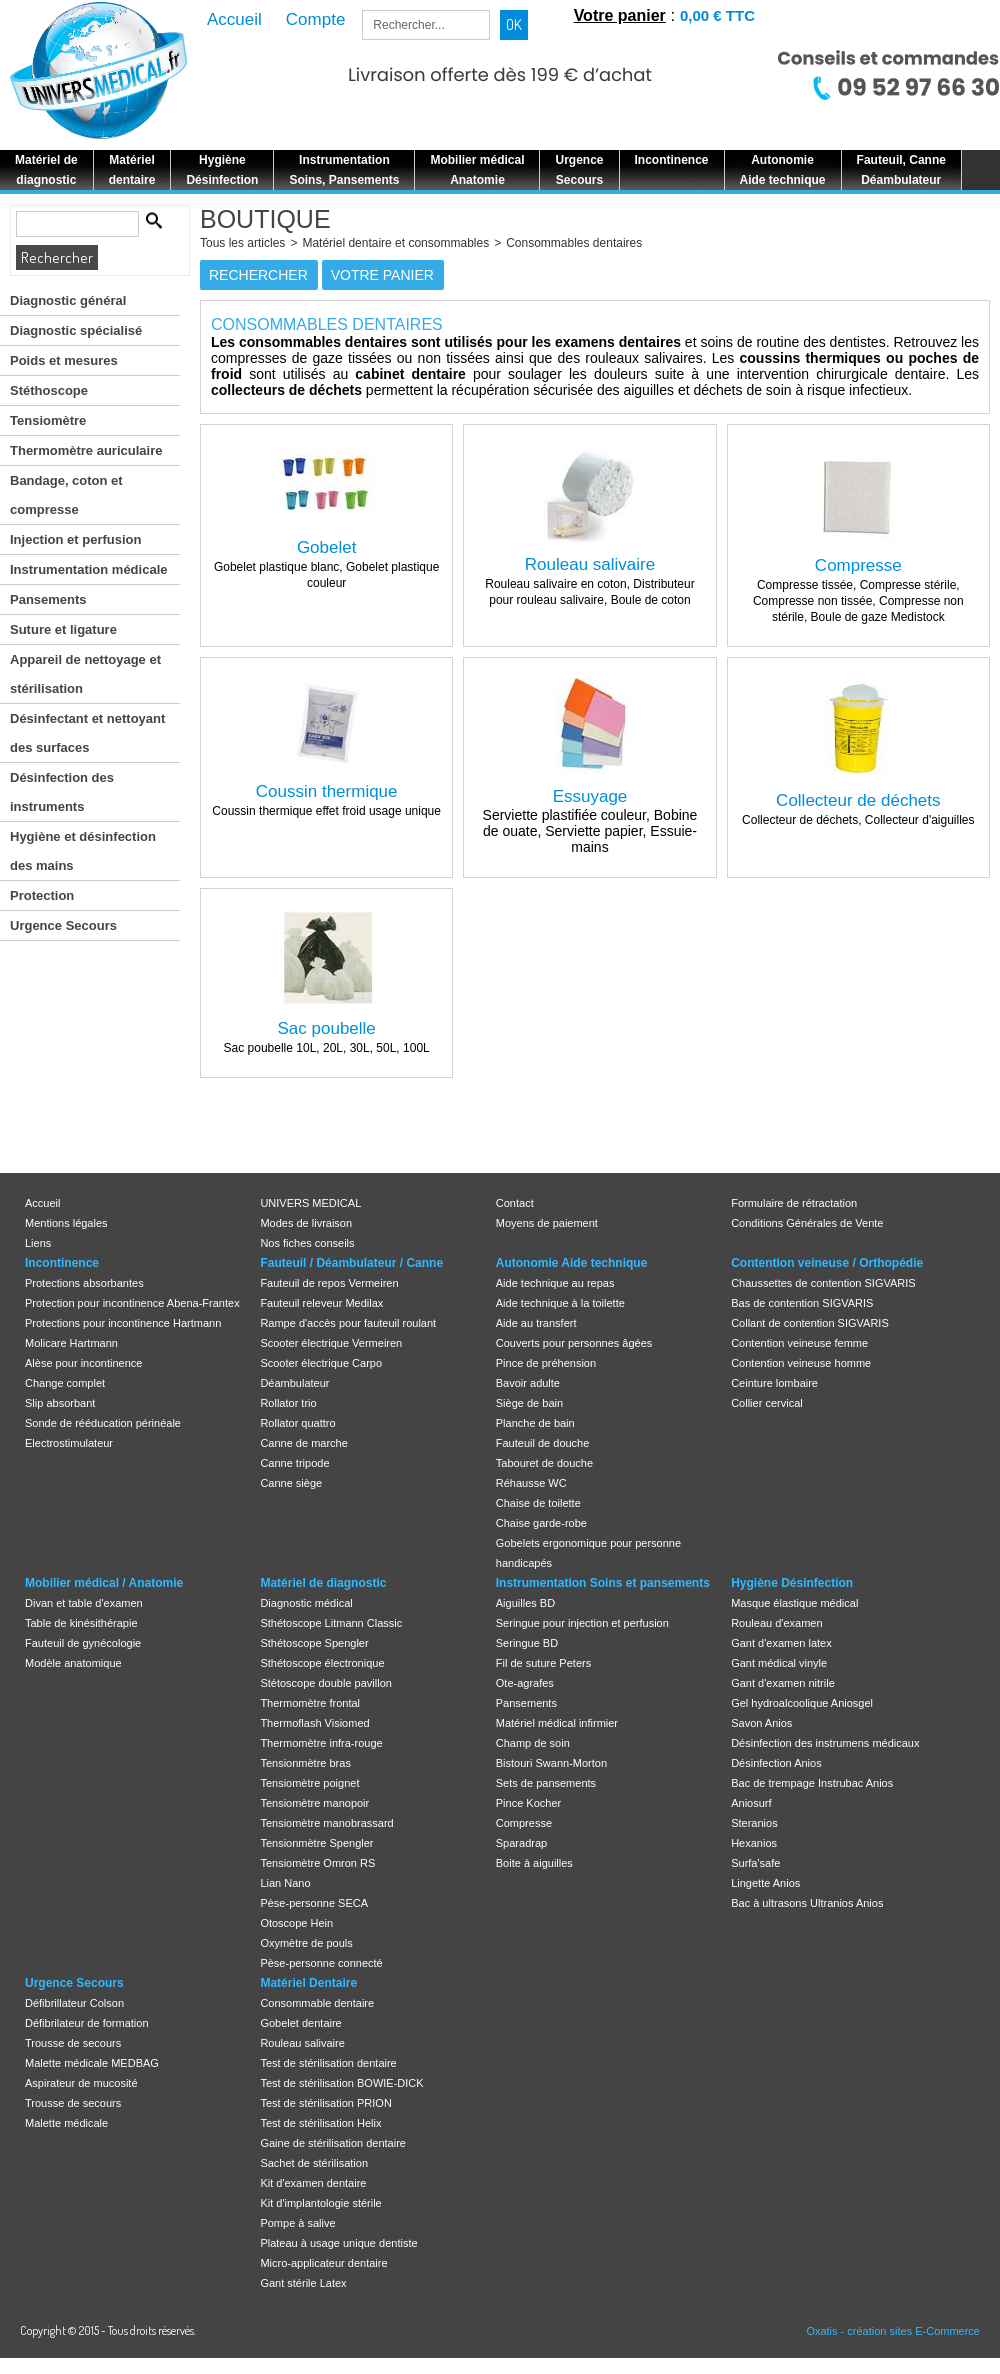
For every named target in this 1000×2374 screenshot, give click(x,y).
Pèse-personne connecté (321, 1963)
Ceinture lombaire (774, 1383)
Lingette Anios (765, 1883)
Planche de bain (535, 1423)
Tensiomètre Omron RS (317, 1863)
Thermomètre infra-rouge (321, 1743)
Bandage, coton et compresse (66, 495)
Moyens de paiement (547, 1223)
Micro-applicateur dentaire (323, 2263)
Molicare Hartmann (71, 1343)
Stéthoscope (49, 390)
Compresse (524, 1823)
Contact (515, 1203)
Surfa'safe (755, 1863)
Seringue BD (527, 1643)
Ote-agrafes (525, 1683)
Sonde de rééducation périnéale (103, 1423)
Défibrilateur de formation (87, 2023)
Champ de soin (533, 1743)
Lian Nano (285, 1883)
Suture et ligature (63, 629)
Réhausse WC (531, 1483)
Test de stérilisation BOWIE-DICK (341, 2083)
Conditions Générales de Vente (807, 1223)
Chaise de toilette (538, 1503)
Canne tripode (294, 1463)
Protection (42, 895)
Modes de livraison (306, 1223)
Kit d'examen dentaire (313, 2183)
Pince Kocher (528, 1803)
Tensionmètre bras (305, 1763)
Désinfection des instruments (62, 792)
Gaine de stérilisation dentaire (333, 2143)
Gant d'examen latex (781, 1643)
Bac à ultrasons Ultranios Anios (807, 1903)
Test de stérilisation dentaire (328, 2063)
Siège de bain (529, 1403)
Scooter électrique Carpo (321, 1363)
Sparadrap (521, 1843)
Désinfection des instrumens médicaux (825, 1743)
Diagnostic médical (306, 1603)
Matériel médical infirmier (557, 1723)
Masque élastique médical (794, 1603)
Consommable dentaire (317, 2003)
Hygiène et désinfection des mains (83, 851)
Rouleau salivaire (302, 2043)
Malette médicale (66, 2123)
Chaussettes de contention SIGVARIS (823, 1283)
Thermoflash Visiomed (314, 1723)
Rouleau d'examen (776, 1623)
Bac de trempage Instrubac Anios (812, 1783)
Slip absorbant (60, 1403)
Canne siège (291, 1483)
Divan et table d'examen (84, 1603)
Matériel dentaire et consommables (395, 243)
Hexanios (754, 1843)
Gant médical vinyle (779, 1663)
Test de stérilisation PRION (325, 2103)
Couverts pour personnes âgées (574, 1343)
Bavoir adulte (528, 1383)
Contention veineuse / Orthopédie (827, 1263)
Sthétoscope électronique (322, 1663)
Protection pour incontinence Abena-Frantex (132, 1303)
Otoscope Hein (296, 1923)
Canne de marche (303, 1443)
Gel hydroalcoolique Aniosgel (802, 1703)
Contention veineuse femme (799, 1343)
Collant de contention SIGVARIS (810, 1323)
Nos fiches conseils (307, 1243)
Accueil (42, 1203)
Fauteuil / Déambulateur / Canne (351, 1263)
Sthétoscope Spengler (314, 1643)
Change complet (65, 1383)
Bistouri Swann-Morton (551, 1763)
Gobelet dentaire (300, 2023)
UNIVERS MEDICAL (310, 1203)
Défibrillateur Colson (74, 2003)
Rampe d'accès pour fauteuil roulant (348, 1323)
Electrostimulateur (69, 1443)
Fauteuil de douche (543, 1443)
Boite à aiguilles (534, 1863)
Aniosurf (751, 1803)
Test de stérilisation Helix (320, 2123)
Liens (38, 1243)
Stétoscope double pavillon (325, 1683)
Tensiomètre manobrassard (326, 1823)
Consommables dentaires (574, 243)
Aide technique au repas (555, 1283)
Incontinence (62, 1263)
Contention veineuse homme (801, 1363)
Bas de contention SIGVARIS (802, 1303)
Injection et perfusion (75, 539)
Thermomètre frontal (310, 1703)
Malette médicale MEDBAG (92, 2063)
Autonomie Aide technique (572, 1263)
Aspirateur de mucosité (81, 2083)
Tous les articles (242, 243)
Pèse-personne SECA (314, 1903)
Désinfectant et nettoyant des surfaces (87, 733)
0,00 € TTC (717, 15)
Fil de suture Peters (543, 1663)
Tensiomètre (48, 420)
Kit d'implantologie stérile (320, 2203)
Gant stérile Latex (303, 2283)
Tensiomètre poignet (309, 1783)
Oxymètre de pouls (306, 1943)
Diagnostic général (68, 300)
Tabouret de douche (544, 1463)
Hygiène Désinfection (792, 1583)
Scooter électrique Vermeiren (331, 1343)
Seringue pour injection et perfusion (582, 1623)
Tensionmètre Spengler (316, 1843)
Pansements (48, 599)
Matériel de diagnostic (323, 1583)
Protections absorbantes (84, 1283)
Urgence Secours (63, 925)
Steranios (754, 1823)
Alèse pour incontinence (83, 1363)
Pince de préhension (546, 1363)
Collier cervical (767, 1403)
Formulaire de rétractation (794, 1203)
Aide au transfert (536, 1323)
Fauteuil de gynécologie (83, 1643)
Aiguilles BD (525, 1603)
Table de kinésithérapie (81, 1623)
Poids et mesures (64, 360)
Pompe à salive (297, 2223)
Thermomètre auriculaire (86, 450)
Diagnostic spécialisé (76, 330)
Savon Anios (761, 1723)
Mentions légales (66, 1223)
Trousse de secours (73, 2043)
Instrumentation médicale (88, 569)
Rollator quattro (297, 1423)
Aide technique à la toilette (560, 1303)
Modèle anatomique (73, 1663)
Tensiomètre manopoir (314, 1803)
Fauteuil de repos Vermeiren (329, 1283)
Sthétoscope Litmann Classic (331, 1623)
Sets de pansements (546, 1783)
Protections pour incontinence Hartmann (123, 1323)
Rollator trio (288, 1403)
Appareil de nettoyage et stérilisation (85, 674)
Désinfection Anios (776, 1763)
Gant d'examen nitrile (783, 1683)
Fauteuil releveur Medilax (321, 1303)
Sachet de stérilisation (314, 2163)
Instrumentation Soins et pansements (603, 1583)
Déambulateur (294, 1383)
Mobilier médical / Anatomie (104, 1583)
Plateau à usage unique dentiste (338, 2243)
